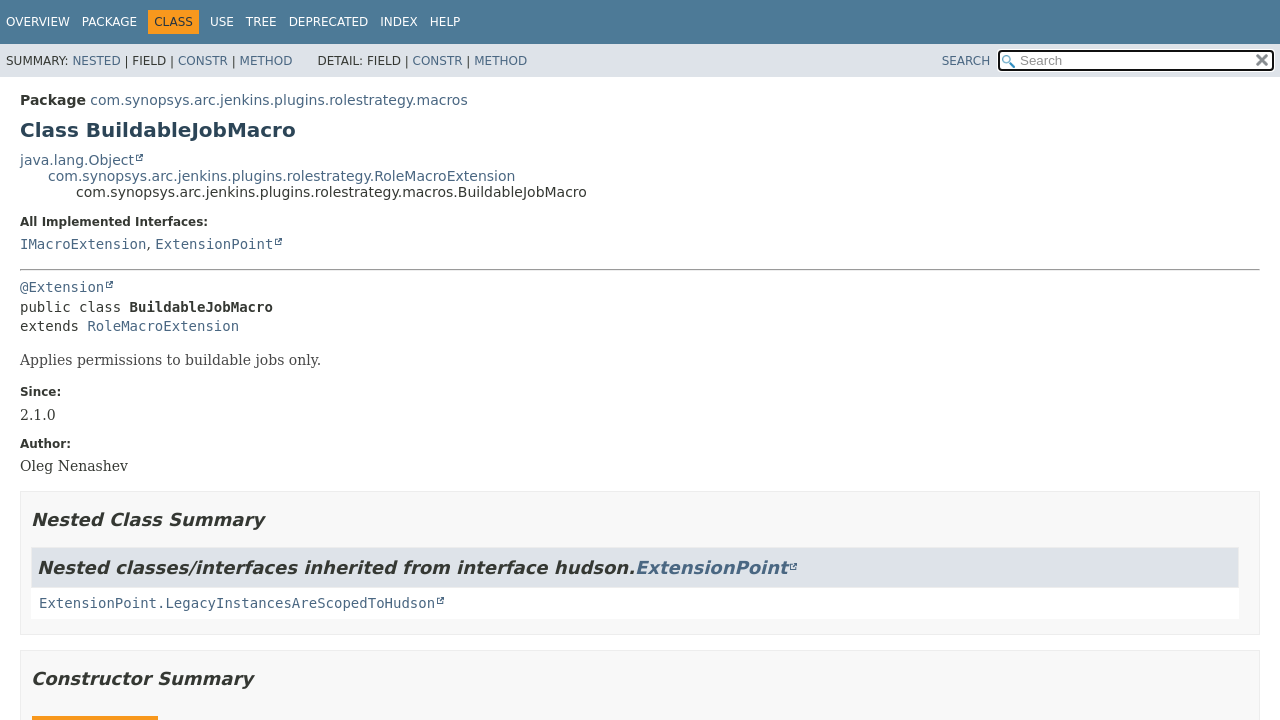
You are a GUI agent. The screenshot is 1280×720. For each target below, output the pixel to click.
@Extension (62, 287)
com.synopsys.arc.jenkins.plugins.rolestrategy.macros (278, 100)
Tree (261, 22)
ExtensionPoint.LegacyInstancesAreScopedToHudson (237, 603)
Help (445, 22)
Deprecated (329, 22)
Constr (203, 61)
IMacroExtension (83, 244)
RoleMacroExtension (163, 326)
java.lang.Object (77, 160)
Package (109, 22)
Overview (38, 22)
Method (266, 61)
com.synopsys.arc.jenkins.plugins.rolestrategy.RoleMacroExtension (281, 176)
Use (222, 22)
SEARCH (966, 61)
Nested (96, 61)
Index (399, 22)
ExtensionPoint (214, 244)
